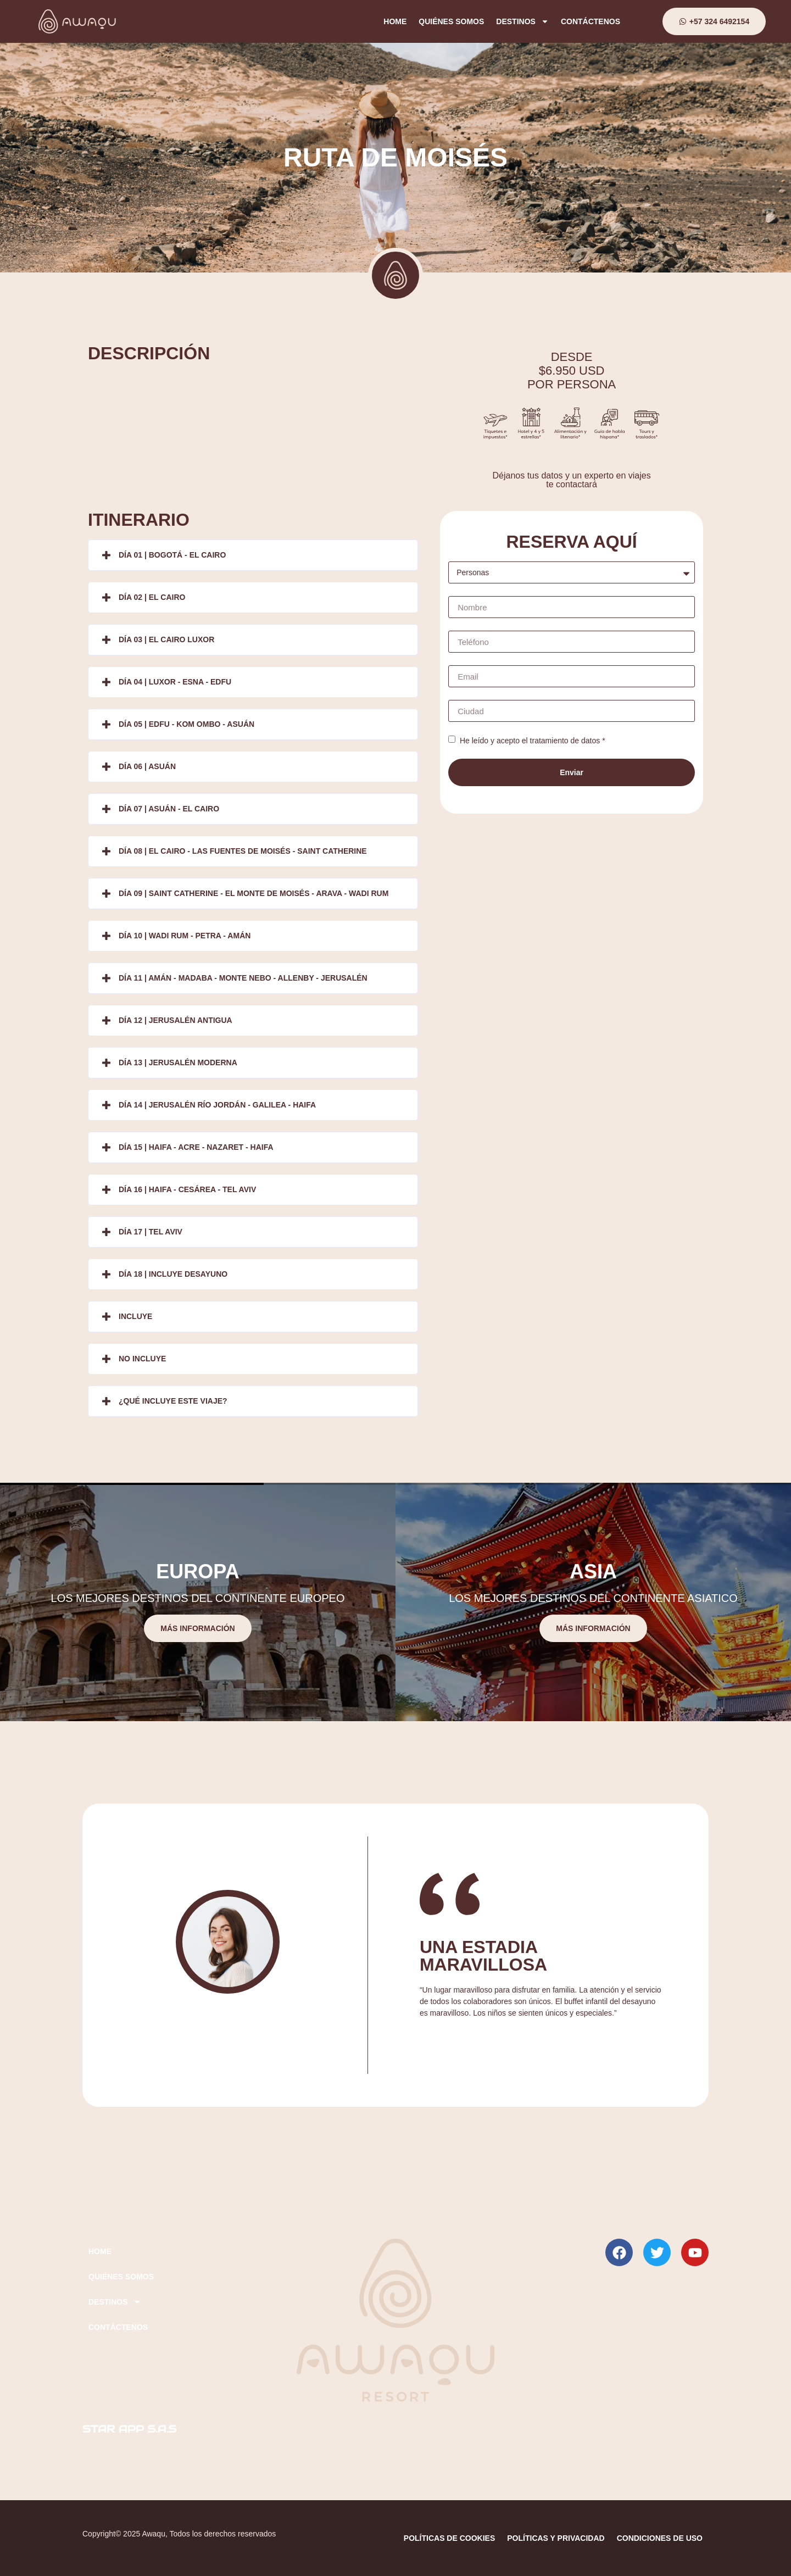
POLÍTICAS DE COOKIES (449, 2538)
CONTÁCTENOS (590, 21)
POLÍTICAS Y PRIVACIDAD (555, 2538)
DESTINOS (522, 21)
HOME (394, 21)
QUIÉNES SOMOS (451, 21)
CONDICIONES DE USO (660, 2538)
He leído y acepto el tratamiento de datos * (531, 740)
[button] (252, 555)
